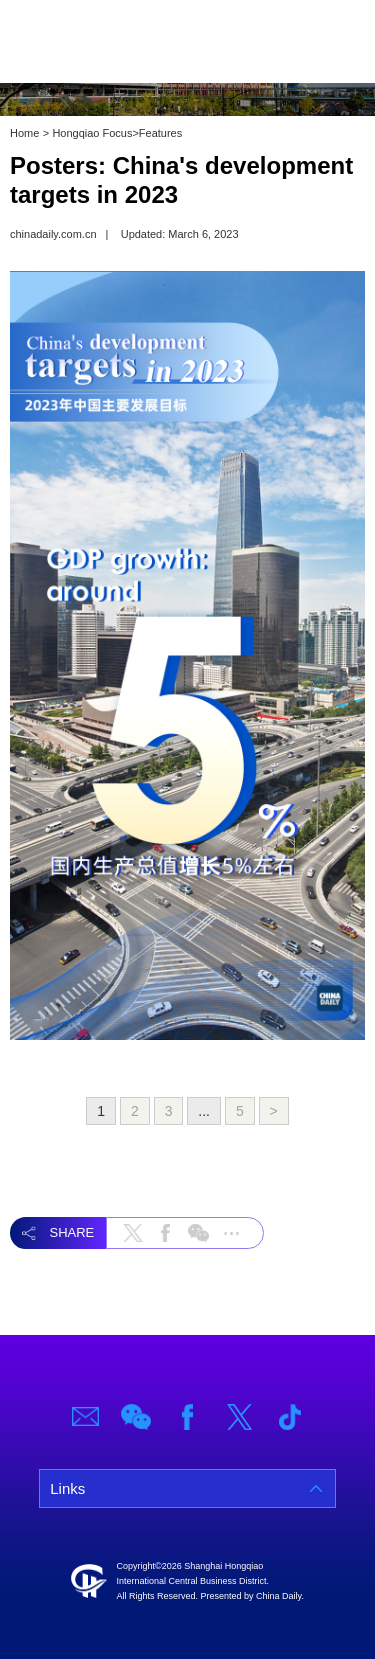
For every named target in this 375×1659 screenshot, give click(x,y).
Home (24, 133)
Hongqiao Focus (92, 133)
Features (160, 133)
